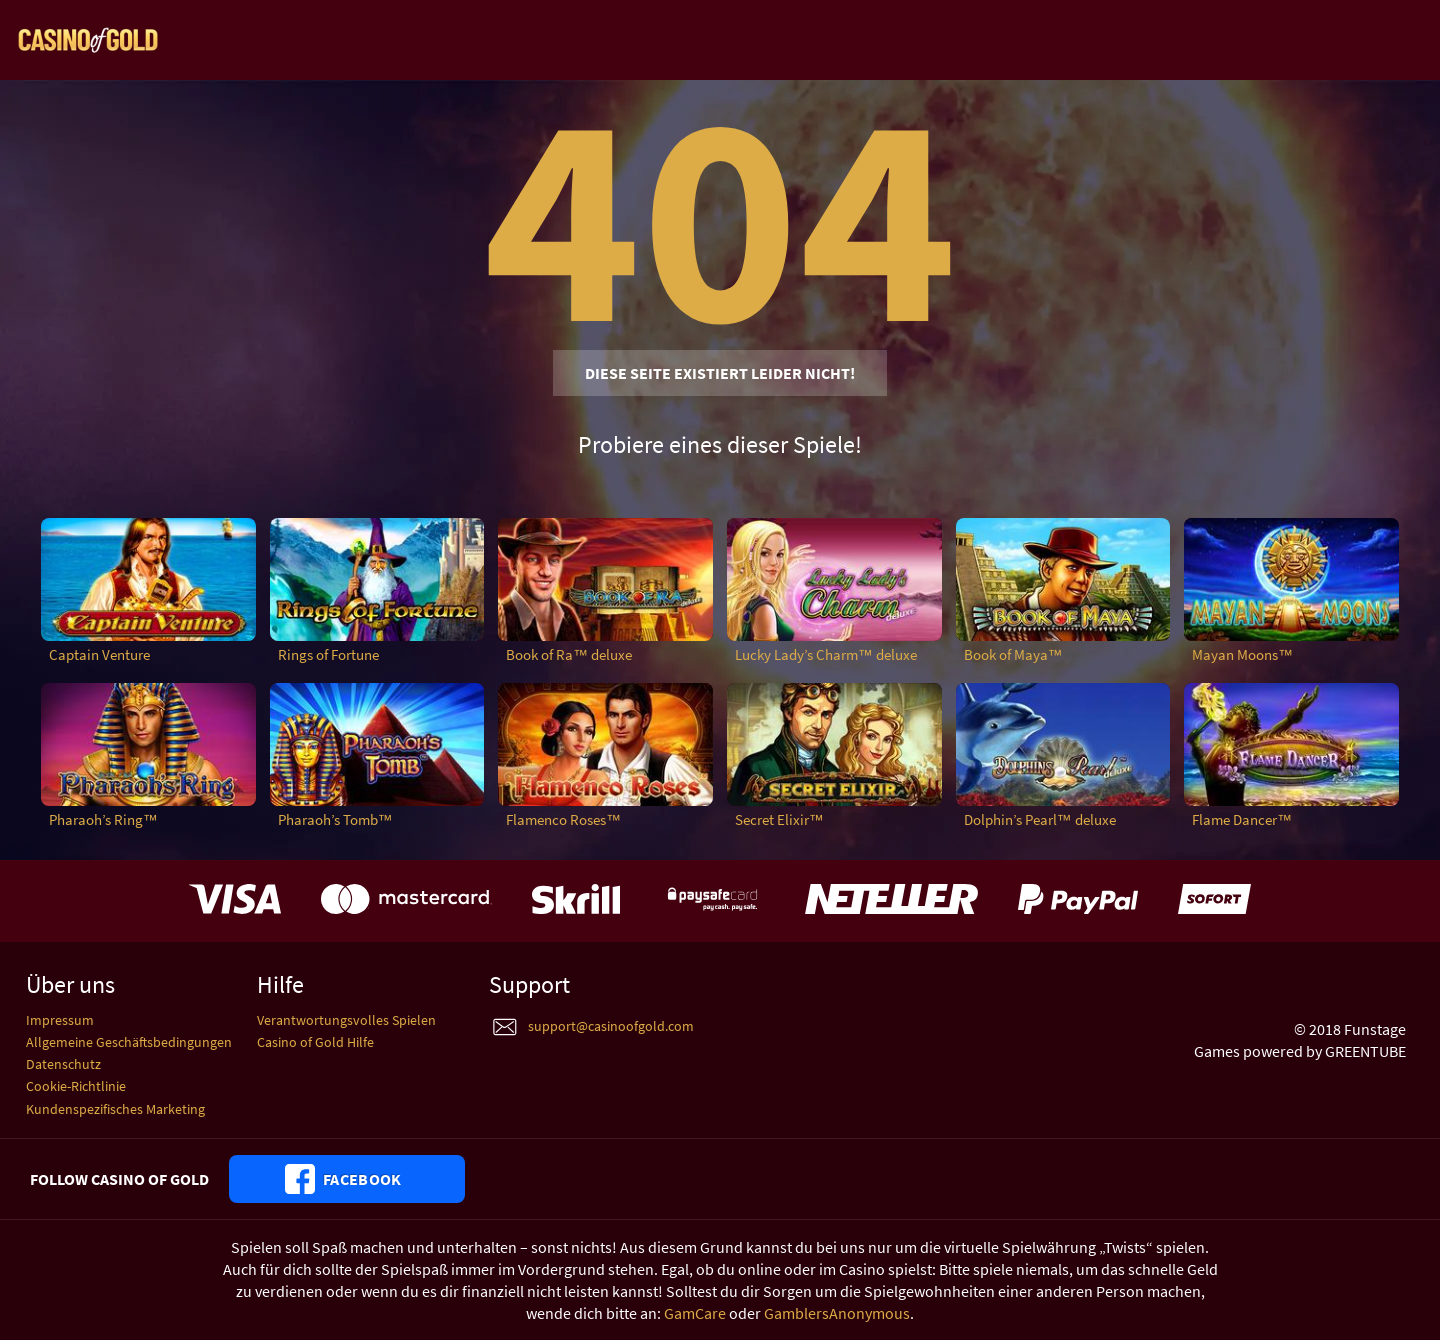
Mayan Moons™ (1242, 654)
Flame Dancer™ (1242, 819)
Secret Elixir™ (779, 819)
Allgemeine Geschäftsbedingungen (129, 1042)
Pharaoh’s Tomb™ (335, 819)
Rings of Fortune (328, 654)
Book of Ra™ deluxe (569, 654)
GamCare (695, 1313)
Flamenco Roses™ (563, 819)
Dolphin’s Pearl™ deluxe (1040, 819)
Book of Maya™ (1013, 654)
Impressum (60, 1020)
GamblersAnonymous (837, 1313)
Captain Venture (99, 654)
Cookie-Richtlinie (76, 1086)
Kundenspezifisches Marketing (115, 1109)
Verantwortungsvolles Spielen (346, 1020)
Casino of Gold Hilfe (315, 1042)
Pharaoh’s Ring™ (103, 819)
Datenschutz (63, 1064)
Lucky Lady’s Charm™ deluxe (826, 654)
